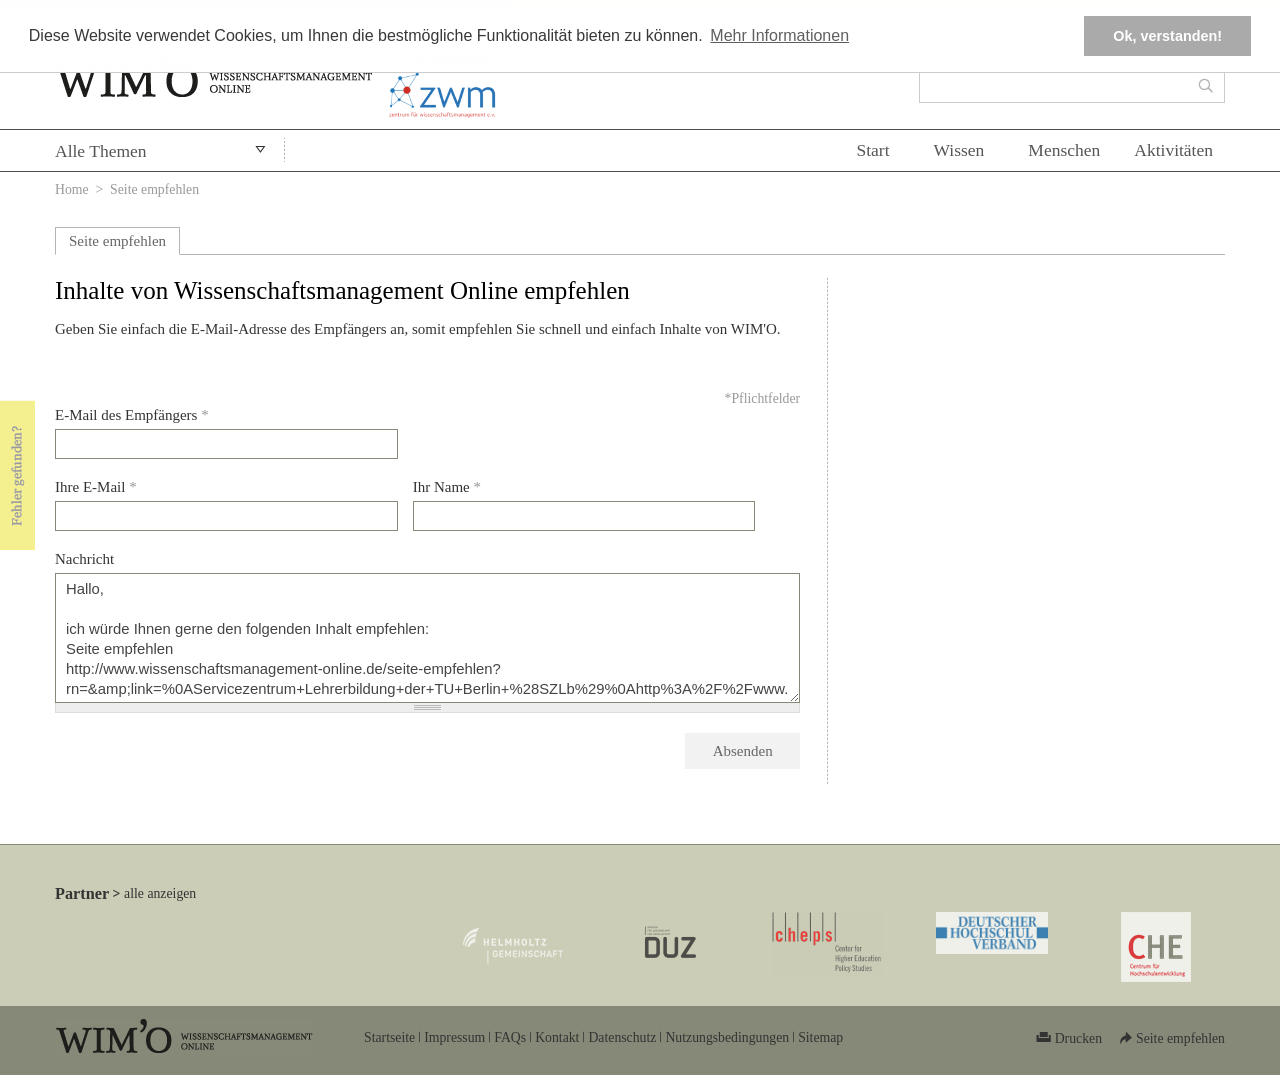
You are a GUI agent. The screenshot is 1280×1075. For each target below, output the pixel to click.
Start (872, 150)
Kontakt (557, 1037)
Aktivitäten (1173, 150)
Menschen (1064, 150)
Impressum (454, 1037)
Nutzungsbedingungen (727, 1037)
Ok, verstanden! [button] (1167, 36)
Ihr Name (447, 487)
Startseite (389, 1037)
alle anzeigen (160, 893)
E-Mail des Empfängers (132, 415)
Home (72, 189)
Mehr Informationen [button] (779, 35)
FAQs (510, 1037)
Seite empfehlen (117, 241)
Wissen (959, 150)
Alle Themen (101, 151)
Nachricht (84, 559)
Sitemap (820, 1037)
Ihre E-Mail (96, 487)
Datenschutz (622, 1037)
